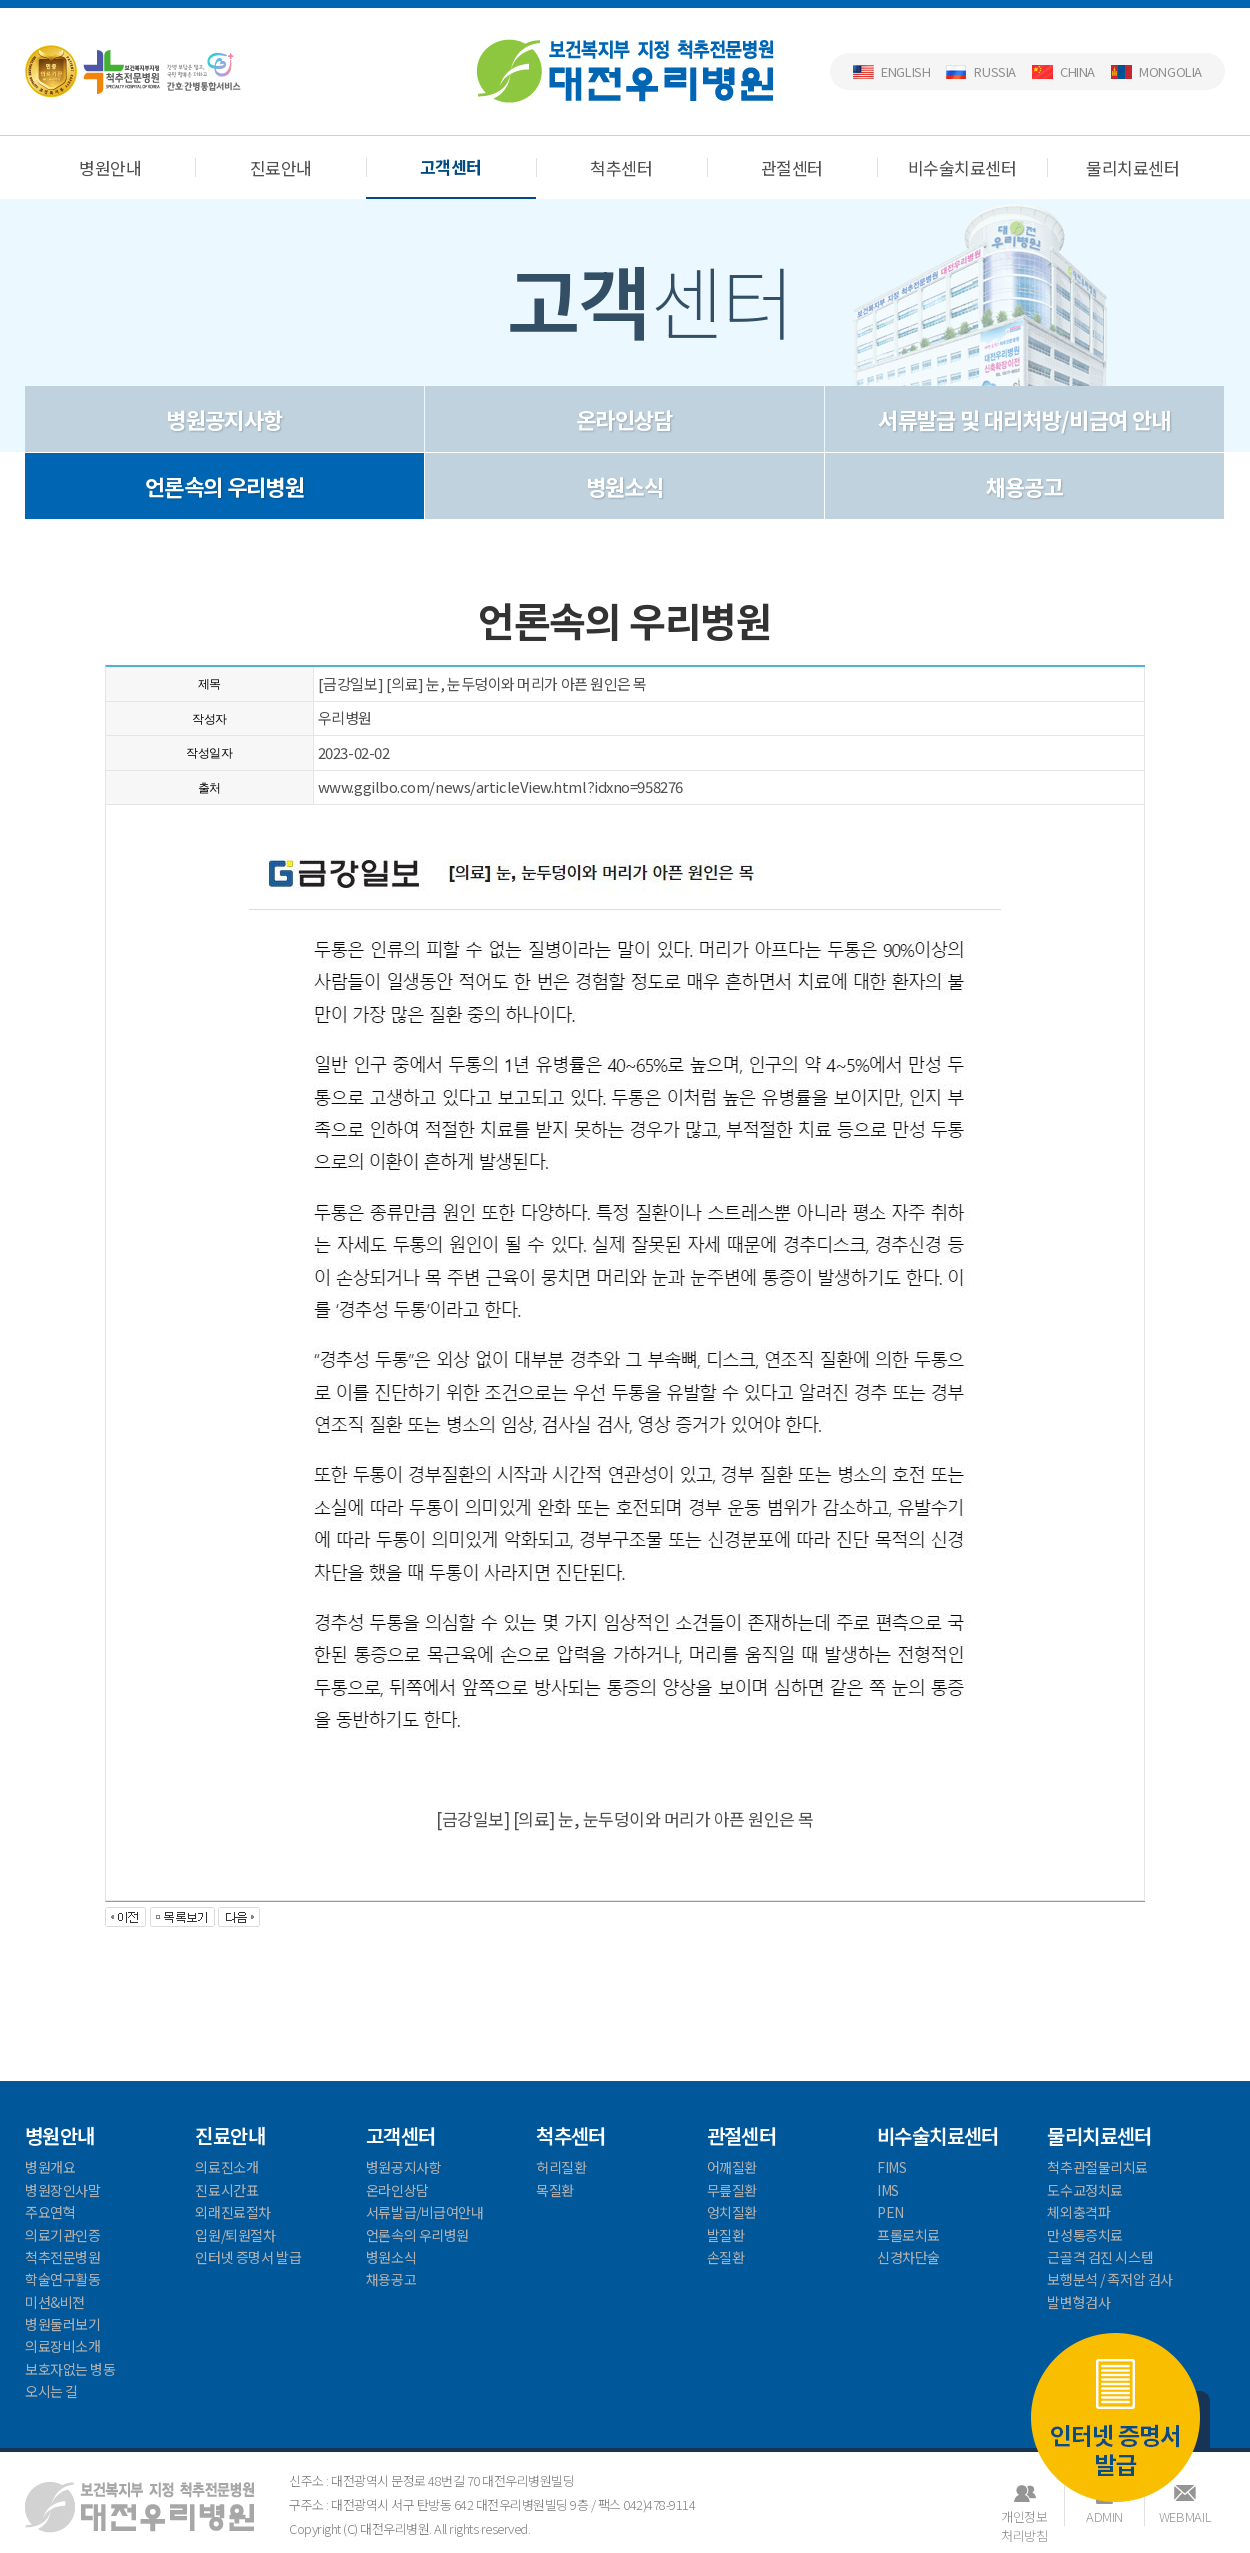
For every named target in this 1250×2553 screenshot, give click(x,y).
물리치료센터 (1132, 167)
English (905, 71)
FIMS (891, 2167)
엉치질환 (732, 2212)
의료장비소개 (62, 2346)
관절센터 (792, 167)
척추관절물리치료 (1097, 2167)
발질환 (726, 2235)
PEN (890, 2212)
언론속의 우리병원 (224, 486)
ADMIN (1104, 2516)
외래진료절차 (232, 2212)
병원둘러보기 (62, 2324)
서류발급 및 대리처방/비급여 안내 (1024, 419)
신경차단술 (908, 2257)
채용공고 (1024, 486)
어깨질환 (732, 2167)
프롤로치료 (908, 2235)
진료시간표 (226, 2190)
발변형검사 (1078, 2302)
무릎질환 (732, 2190)
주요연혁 (50, 2212)
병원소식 (624, 486)
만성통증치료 (1084, 2235)
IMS (888, 2190)
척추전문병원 (62, 2257)
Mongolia (1170, 71)
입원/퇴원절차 (235, 2235)
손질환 (726, 2257)
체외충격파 (1078, 2212)
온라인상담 (624, 419)
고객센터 (451, 166)
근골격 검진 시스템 (1100, 2257)
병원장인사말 (62, 2190)
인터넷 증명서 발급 (1115, 2415)
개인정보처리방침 (1024, 2516)
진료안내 (281, 167)
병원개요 (50, 2167)
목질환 (555, 2190)
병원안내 (110, 167)
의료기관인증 (62, 2235)
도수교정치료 (1084, 2190)
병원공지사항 (224, 419)
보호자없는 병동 (70, 2369)
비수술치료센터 (962, 167)
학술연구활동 (62, 2279)
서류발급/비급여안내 (425, 2212)
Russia (995, 71)
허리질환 (561, 2167)
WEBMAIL (1185, 2516)
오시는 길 (51, 2391)
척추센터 (621, 167)
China (1077, 71)
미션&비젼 (55, 2302)
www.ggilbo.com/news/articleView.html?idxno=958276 (500, 786)
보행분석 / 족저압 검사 (1110, 2279)
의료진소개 (226, 2167)
